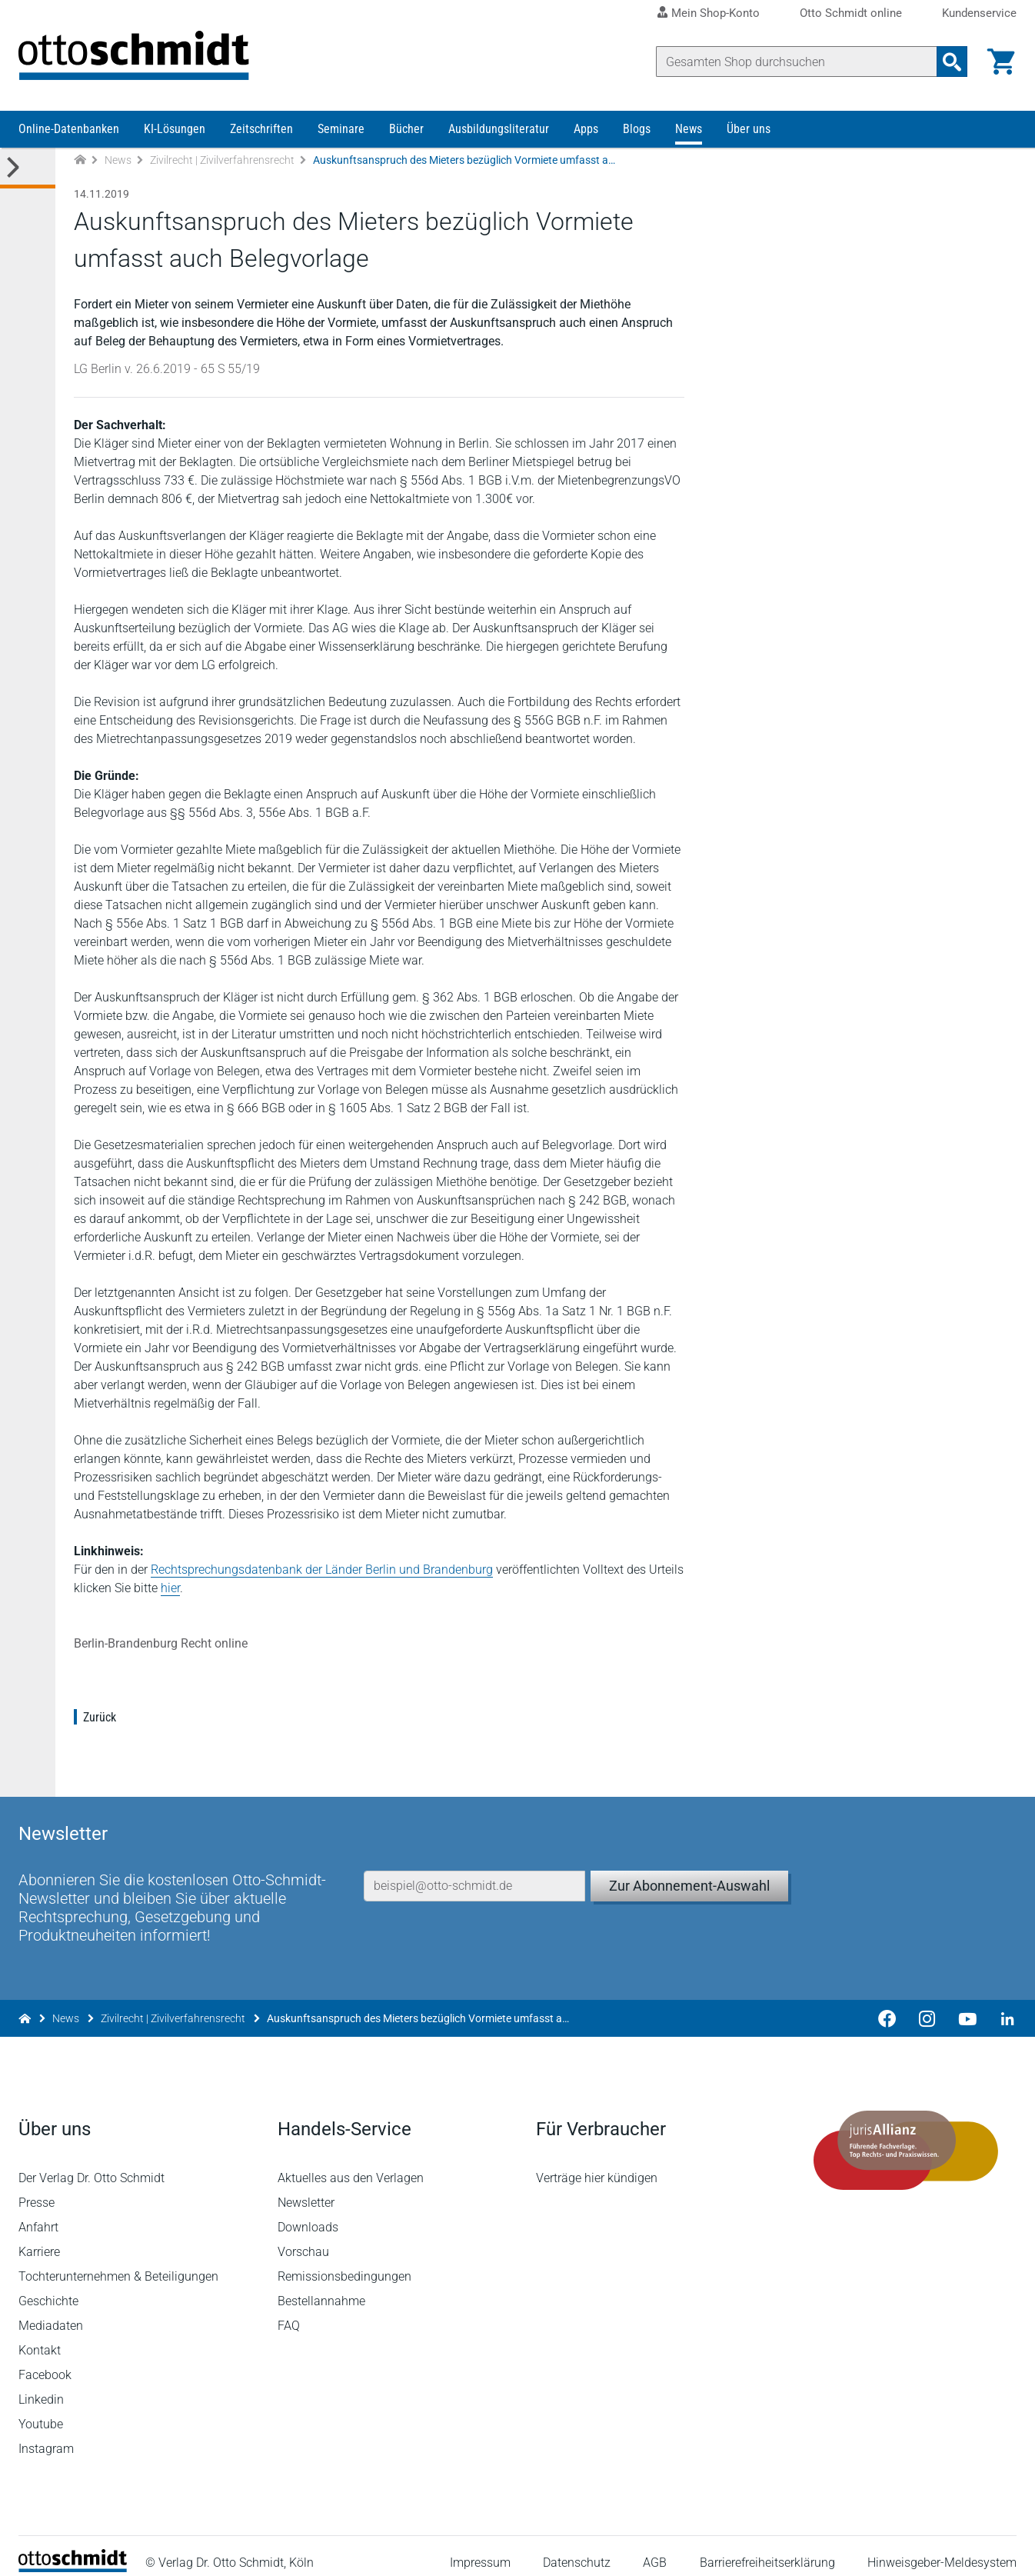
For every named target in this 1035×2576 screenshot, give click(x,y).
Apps (586, 129)
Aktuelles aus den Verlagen (351, 2163)
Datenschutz (577, 2548)
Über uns (748, 129)
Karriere (39, 2237)
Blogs (637, 129)
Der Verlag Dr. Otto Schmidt (91, 2163)
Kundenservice (979, 13)
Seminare (341, 129)
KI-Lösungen (174, 129)
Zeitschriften (261, 129)
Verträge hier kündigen (596, 2163)
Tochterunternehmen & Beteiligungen (118, 2261)
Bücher (406, 129)
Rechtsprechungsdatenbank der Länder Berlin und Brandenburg (322, 1569)
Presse (36, 2188)
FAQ (289, 2311)
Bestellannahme (321, 2286)
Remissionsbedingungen (344, 2261)
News (688, 129)
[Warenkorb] (1001, 61)
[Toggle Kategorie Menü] (27, 168)
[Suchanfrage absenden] (952, 61)
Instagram (46, 2434)
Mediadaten (50, 2311)
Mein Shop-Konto (715, 13)
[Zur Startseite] (80, 160)
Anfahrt (38, 2212)
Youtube (40, 2409)
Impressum (480, 2548)
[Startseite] (72, 2553)
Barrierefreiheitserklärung (767, 2548)
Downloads (308, 2212)
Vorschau (303, 2237)
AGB (655, 2548)
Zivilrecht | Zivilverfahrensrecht (222, 160)
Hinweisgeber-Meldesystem (942, 2548)
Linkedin (41, 2385)
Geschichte (48, 2286)
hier (170, 1588)
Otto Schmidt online (851, 13)
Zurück (99, 1717)
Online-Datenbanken (68, 129)
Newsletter (306, 2188)
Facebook (45, 2360)
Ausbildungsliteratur (498, 129)
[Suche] (796, 61)
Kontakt (39, 2335)
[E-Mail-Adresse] (474, 1871)
